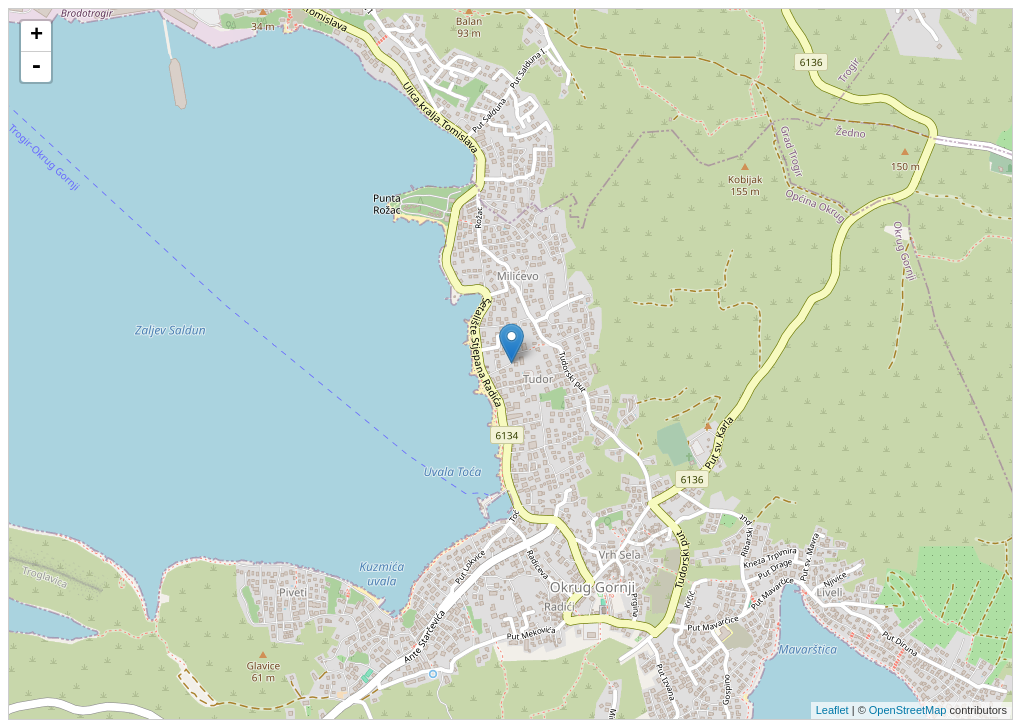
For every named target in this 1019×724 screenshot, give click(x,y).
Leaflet (832, 710)
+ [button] (36, 36)
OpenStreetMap (908, 710)
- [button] (36, 67)
